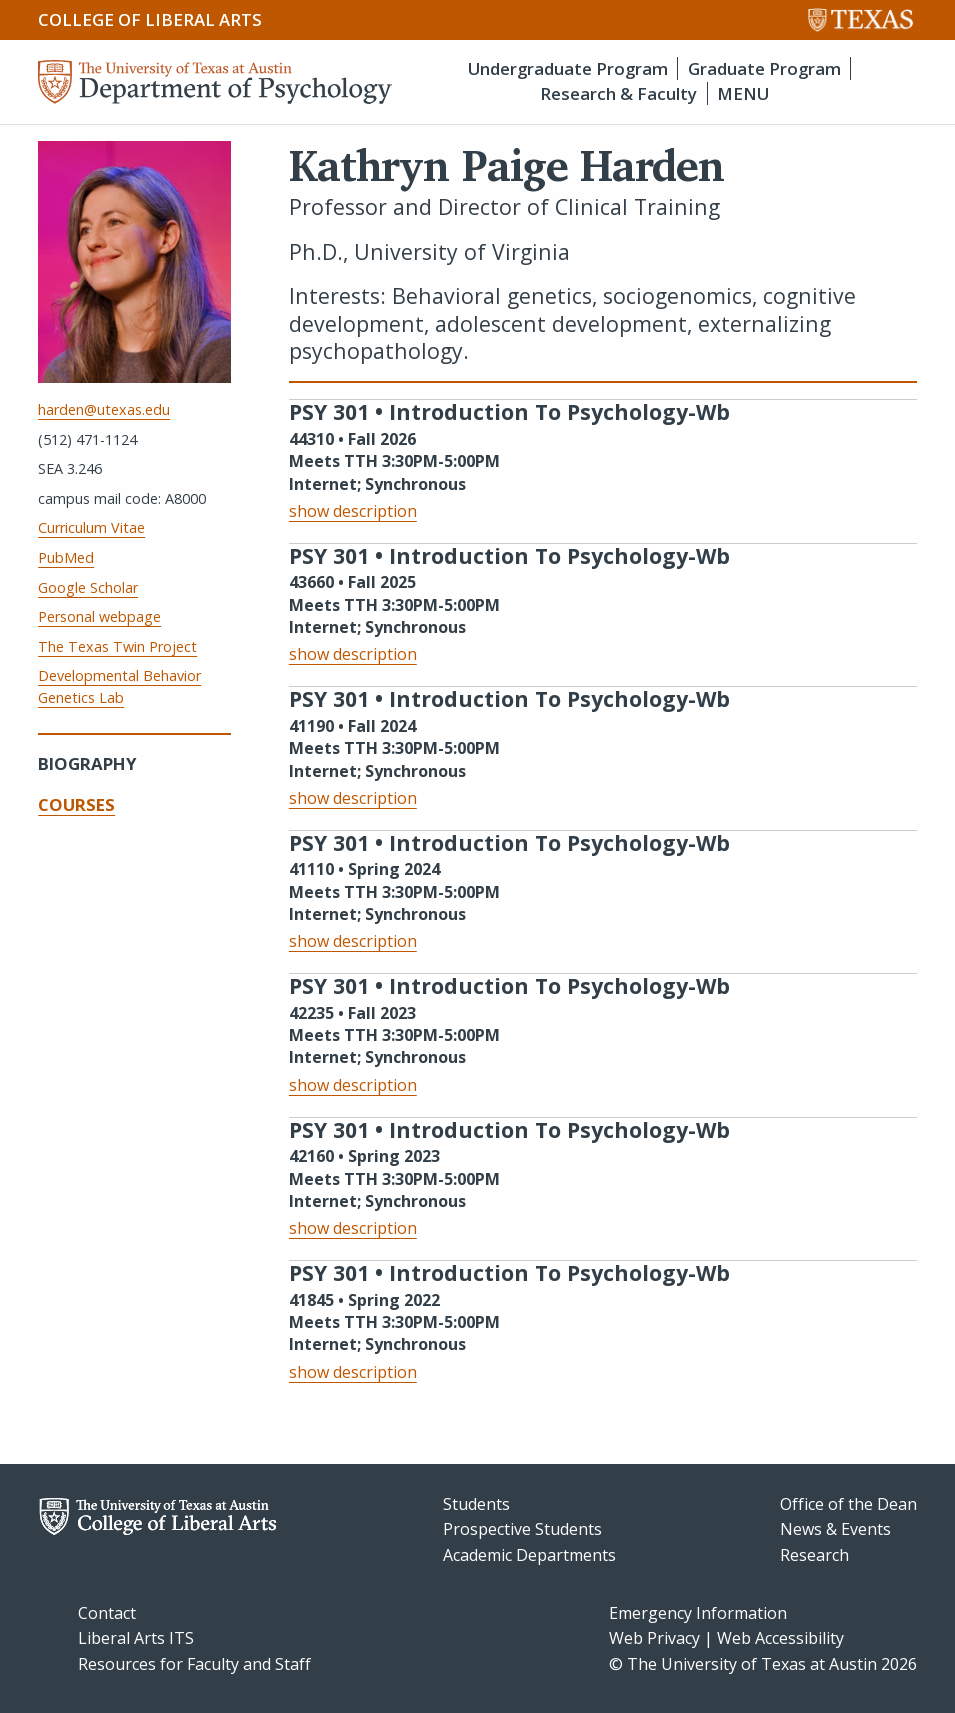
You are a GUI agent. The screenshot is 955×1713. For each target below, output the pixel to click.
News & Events (835, 1529)
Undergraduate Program (568, 68)
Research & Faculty (618, 93)
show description (353, 511)
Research (814, 1555)
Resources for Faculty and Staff (194, 1664)
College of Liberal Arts (150, 19)
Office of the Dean (848, 1504)
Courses (76, 804)
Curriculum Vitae (91, 527)
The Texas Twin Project (117, 646)
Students (476, 1504)
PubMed (66, 557)
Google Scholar (88, 587)
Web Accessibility (780, 1638)
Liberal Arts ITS (136, 1638)
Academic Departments (529, 1555)
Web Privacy (654, 1638)
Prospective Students (522, 1529)
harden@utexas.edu (104, 409)
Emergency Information (698, 1613)
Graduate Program (764, 68)
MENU (743, 93)
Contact (107, 1613)
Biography (87, 763)
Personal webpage (99, 616)
